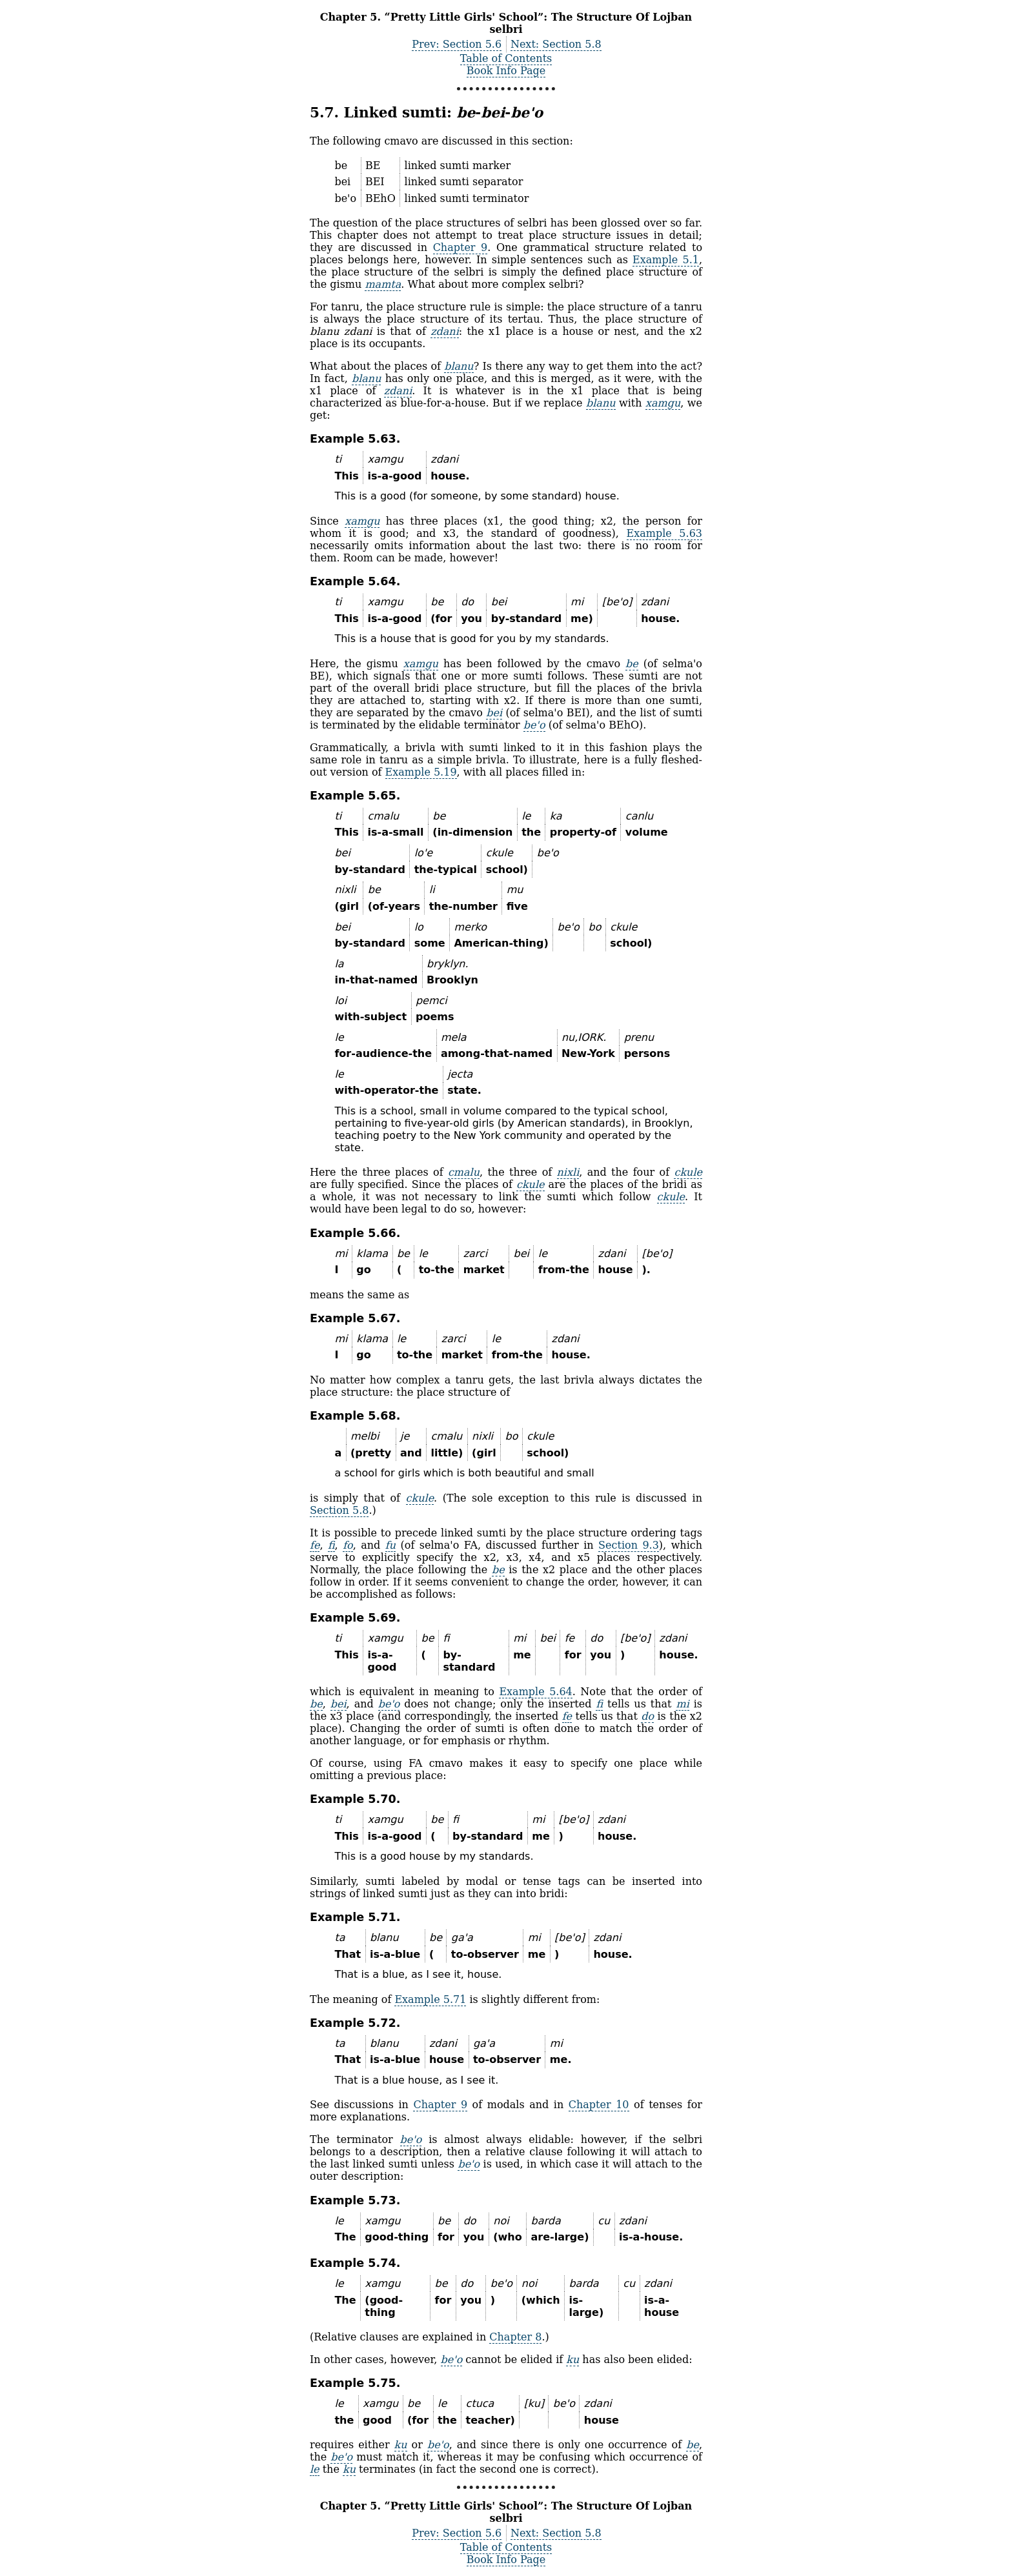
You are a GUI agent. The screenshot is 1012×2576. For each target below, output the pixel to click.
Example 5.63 (664, 533)
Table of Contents (506, 58)
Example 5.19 (421, 772)
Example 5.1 (665, 260)
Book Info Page (506, 71)
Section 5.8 (339, 1510)
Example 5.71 (430, 1999)
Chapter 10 (599, 2104)
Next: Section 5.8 (556, 44)
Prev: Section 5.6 (456, 44)
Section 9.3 (628, 1545)
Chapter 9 (460, 247)
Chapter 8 (515, 2337)
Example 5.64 (535, 1691)
